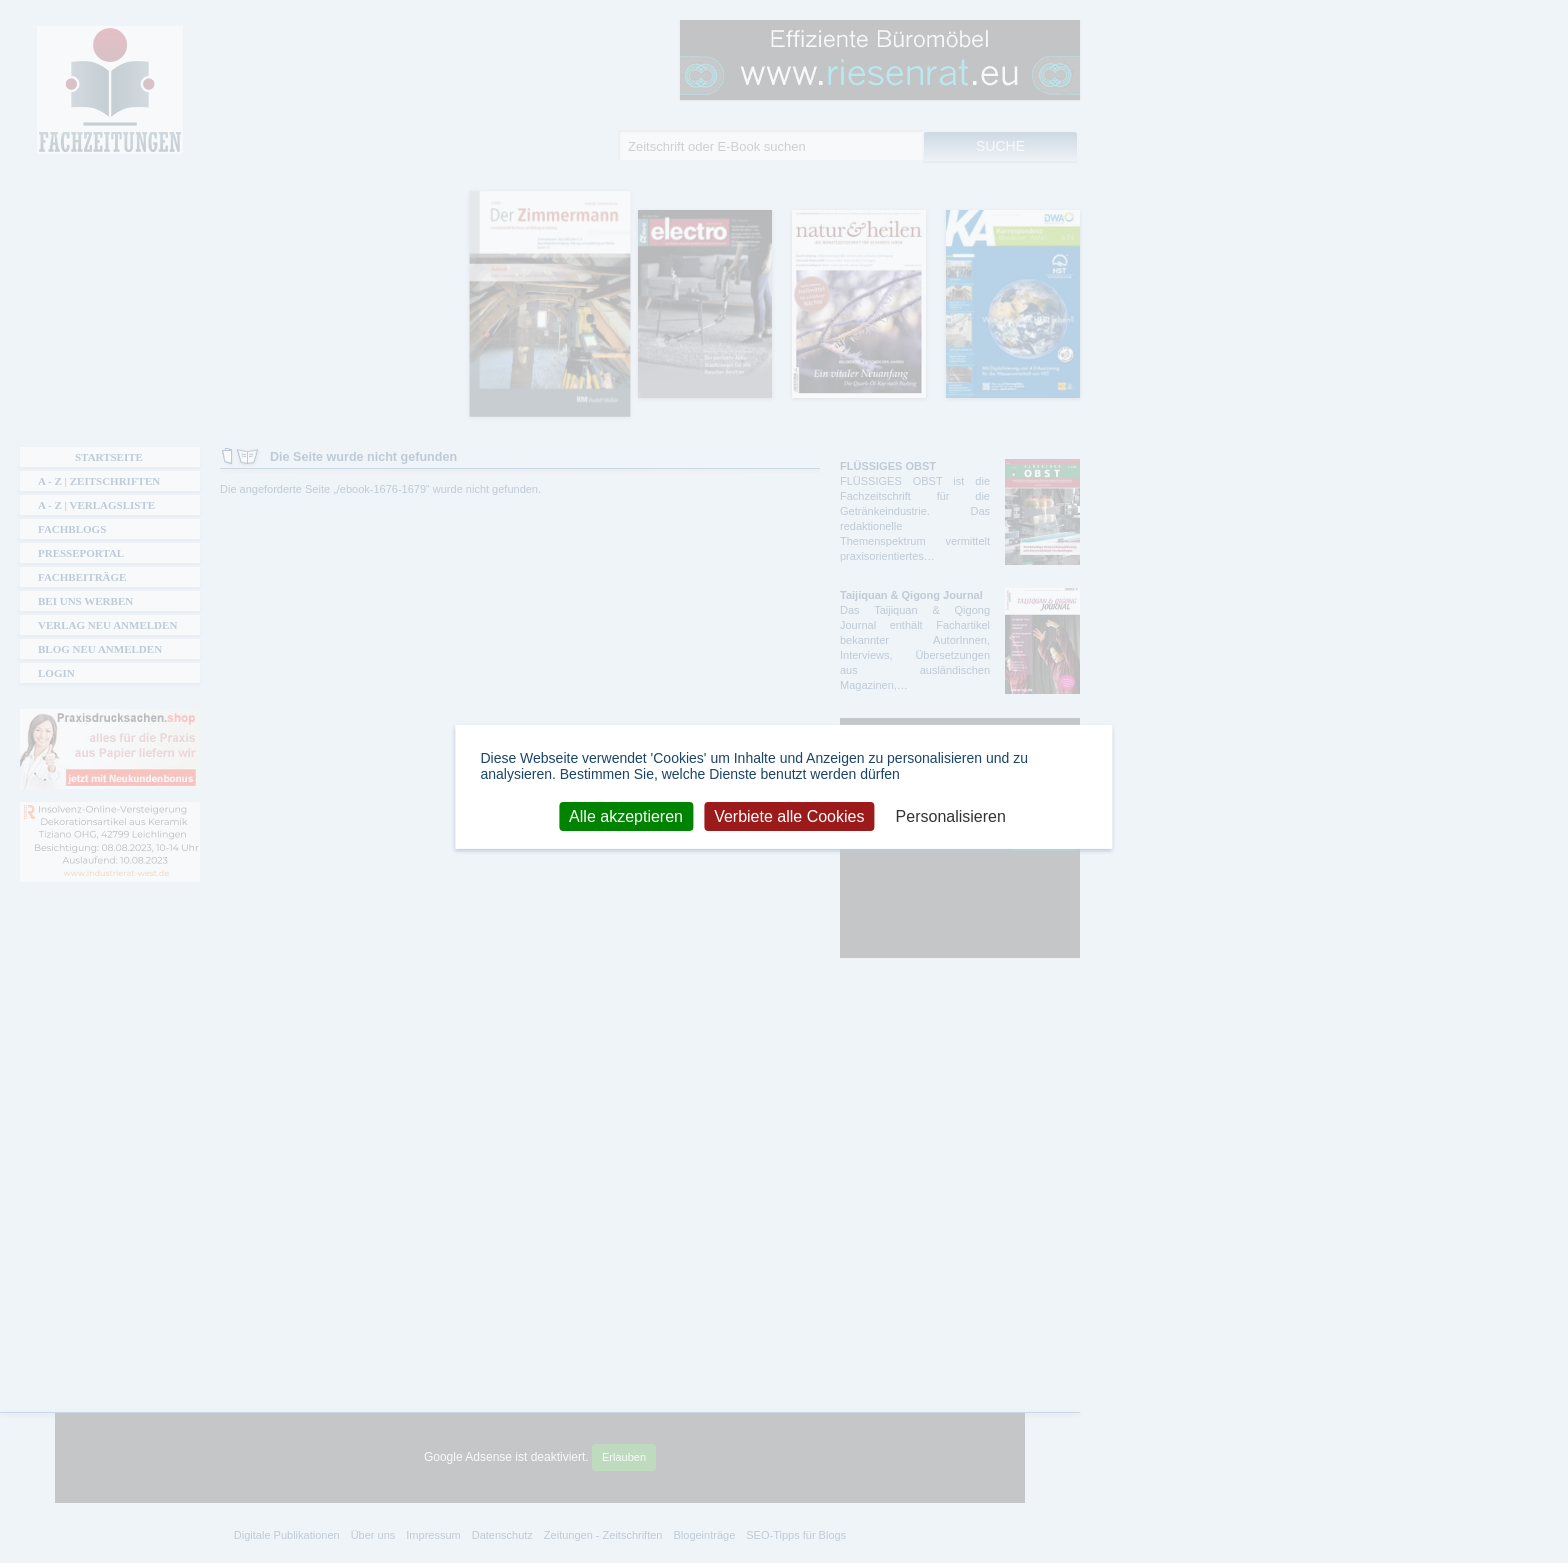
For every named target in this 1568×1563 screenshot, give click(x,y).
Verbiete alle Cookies (789, 815)
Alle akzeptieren (626, 815)
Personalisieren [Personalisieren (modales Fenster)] (951, 815)
